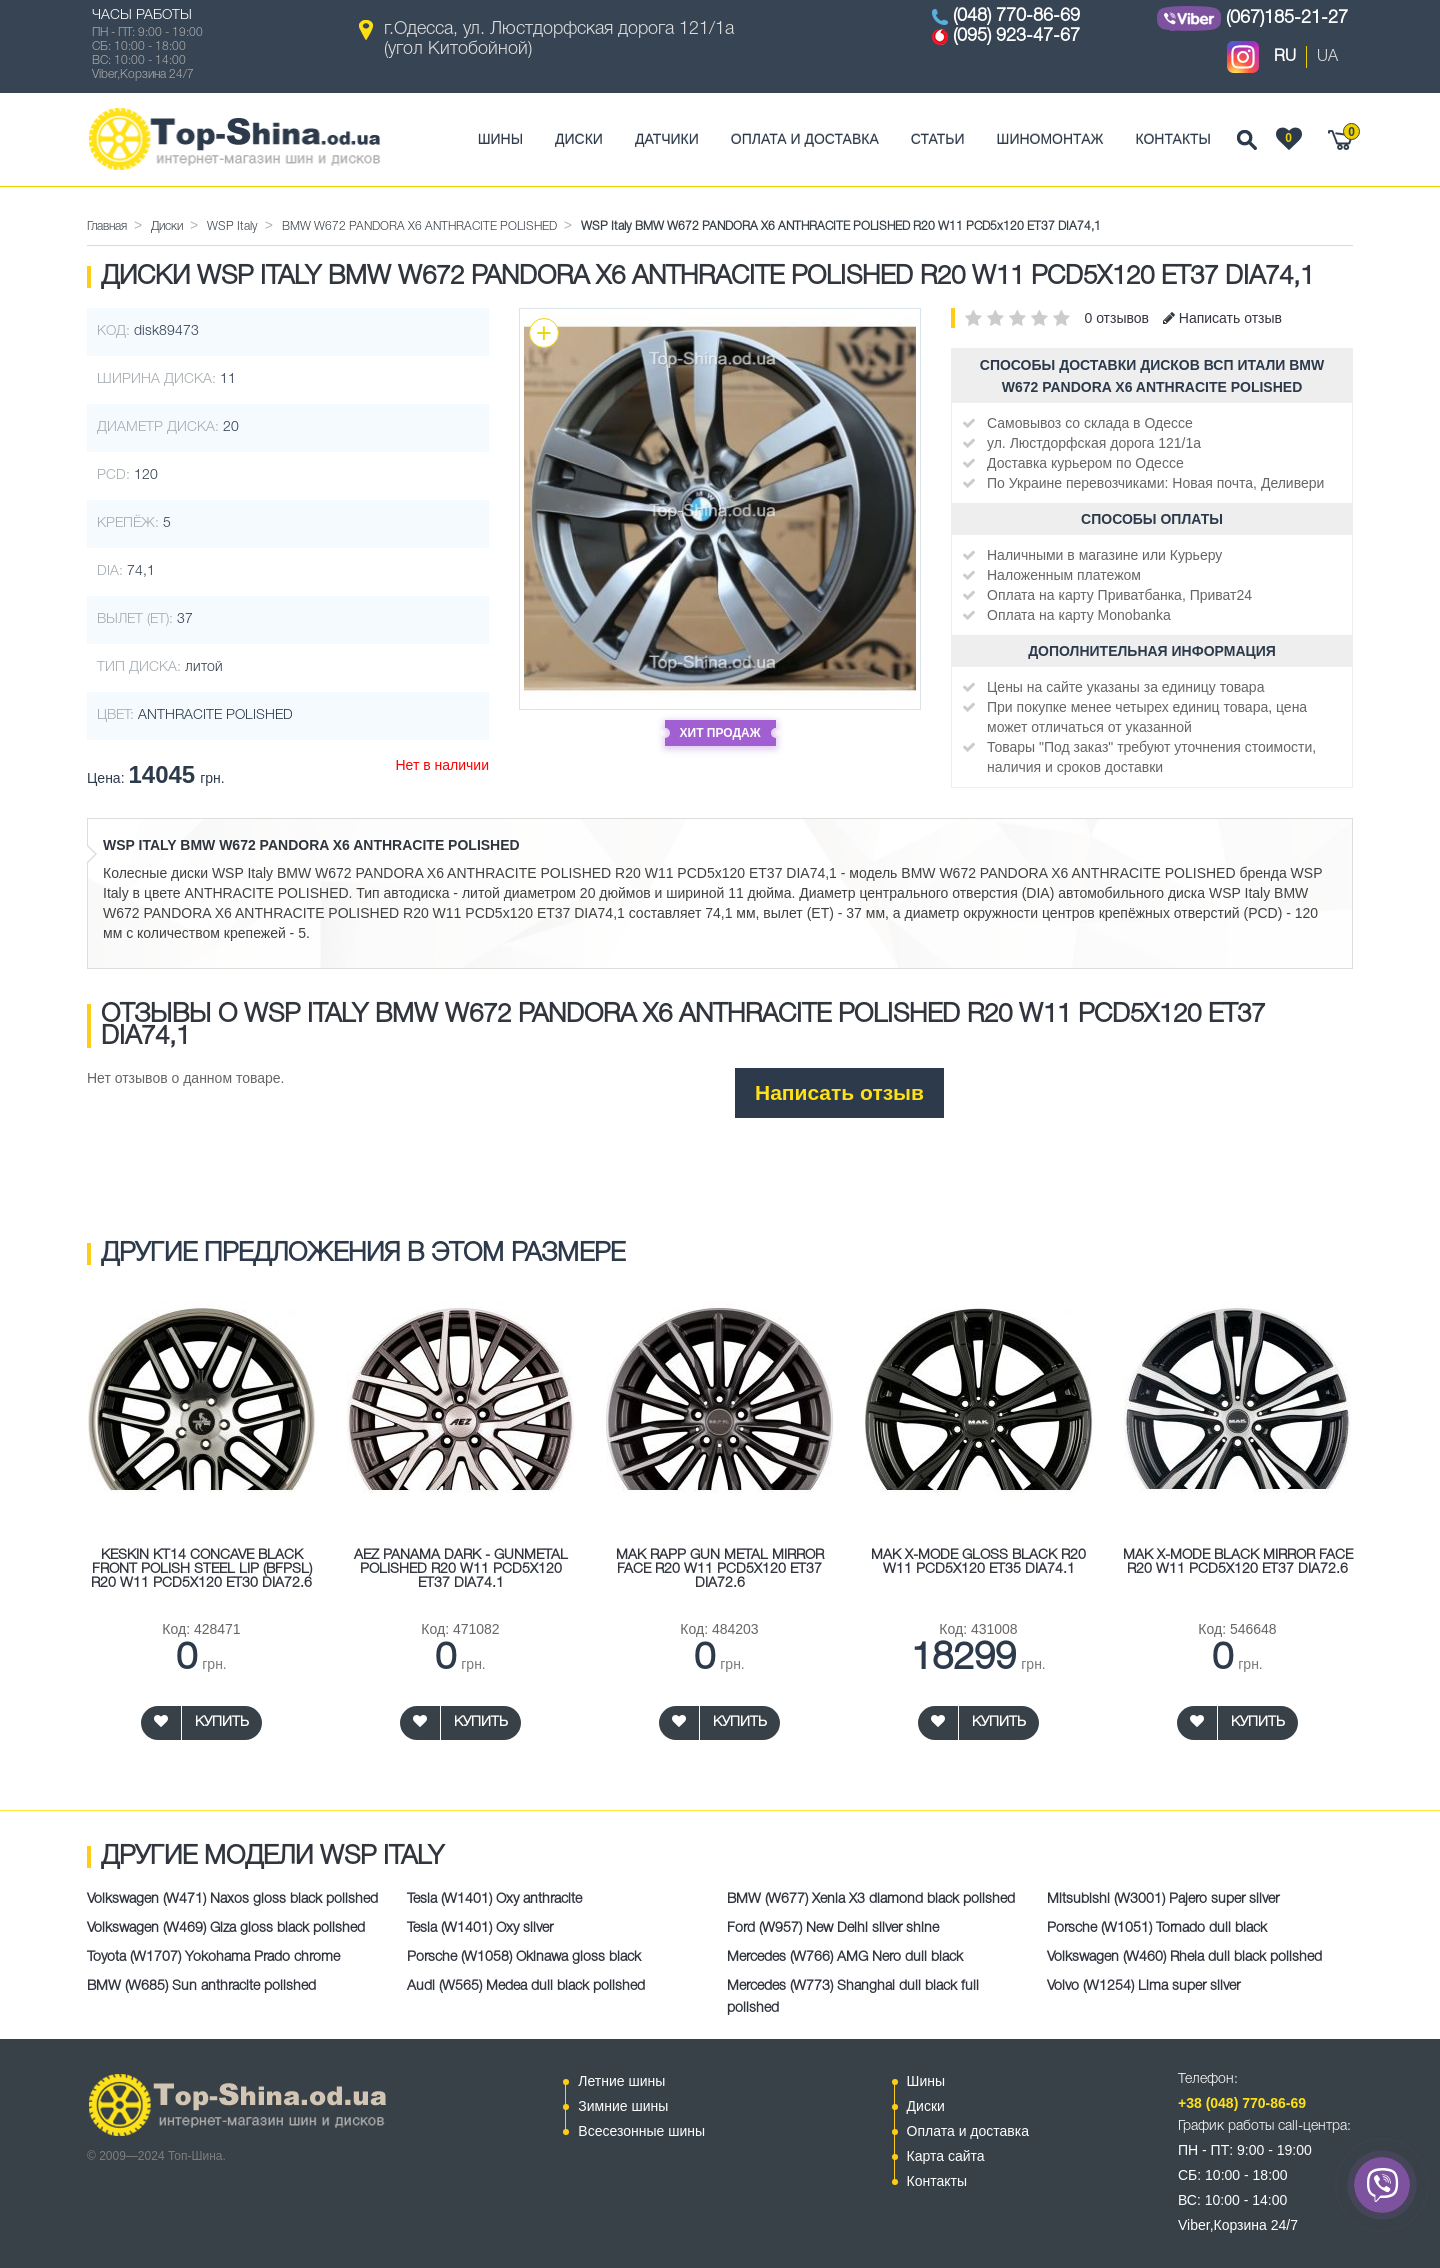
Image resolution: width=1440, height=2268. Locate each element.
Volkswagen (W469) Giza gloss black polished (226, 1928)
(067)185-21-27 (1287, 18)
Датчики (667, 139)
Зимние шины (623, 2106)
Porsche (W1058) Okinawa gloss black (524, 1957)
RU (1285, 57)
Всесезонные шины (641, 2131)
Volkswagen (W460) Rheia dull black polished (1184, 1957)
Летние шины (621, 2081)
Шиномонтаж (1050, 139)
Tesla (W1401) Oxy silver (480, 1928)
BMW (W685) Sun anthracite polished (201, 1986)
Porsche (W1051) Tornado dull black (1157, 1928)
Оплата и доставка (805, 139)
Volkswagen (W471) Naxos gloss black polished (232, 1899)
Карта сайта (946, 2156)
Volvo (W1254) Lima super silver (1143, 1986)
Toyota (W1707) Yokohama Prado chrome (213, 1957)
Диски (579, 139)
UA (1327, 57)
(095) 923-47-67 (1016, 36)
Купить (222, 1722)
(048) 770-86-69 (1016, 16)
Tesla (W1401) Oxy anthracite (494, 1899)
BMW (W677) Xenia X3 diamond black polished (871, 1899)
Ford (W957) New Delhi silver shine (833, 1928)
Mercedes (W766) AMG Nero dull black (845, 1957)
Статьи (938, 139)
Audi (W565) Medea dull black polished (526, 1986)
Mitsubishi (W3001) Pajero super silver (1163, 1899)
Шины (500, 139)
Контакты (1173, 139)
